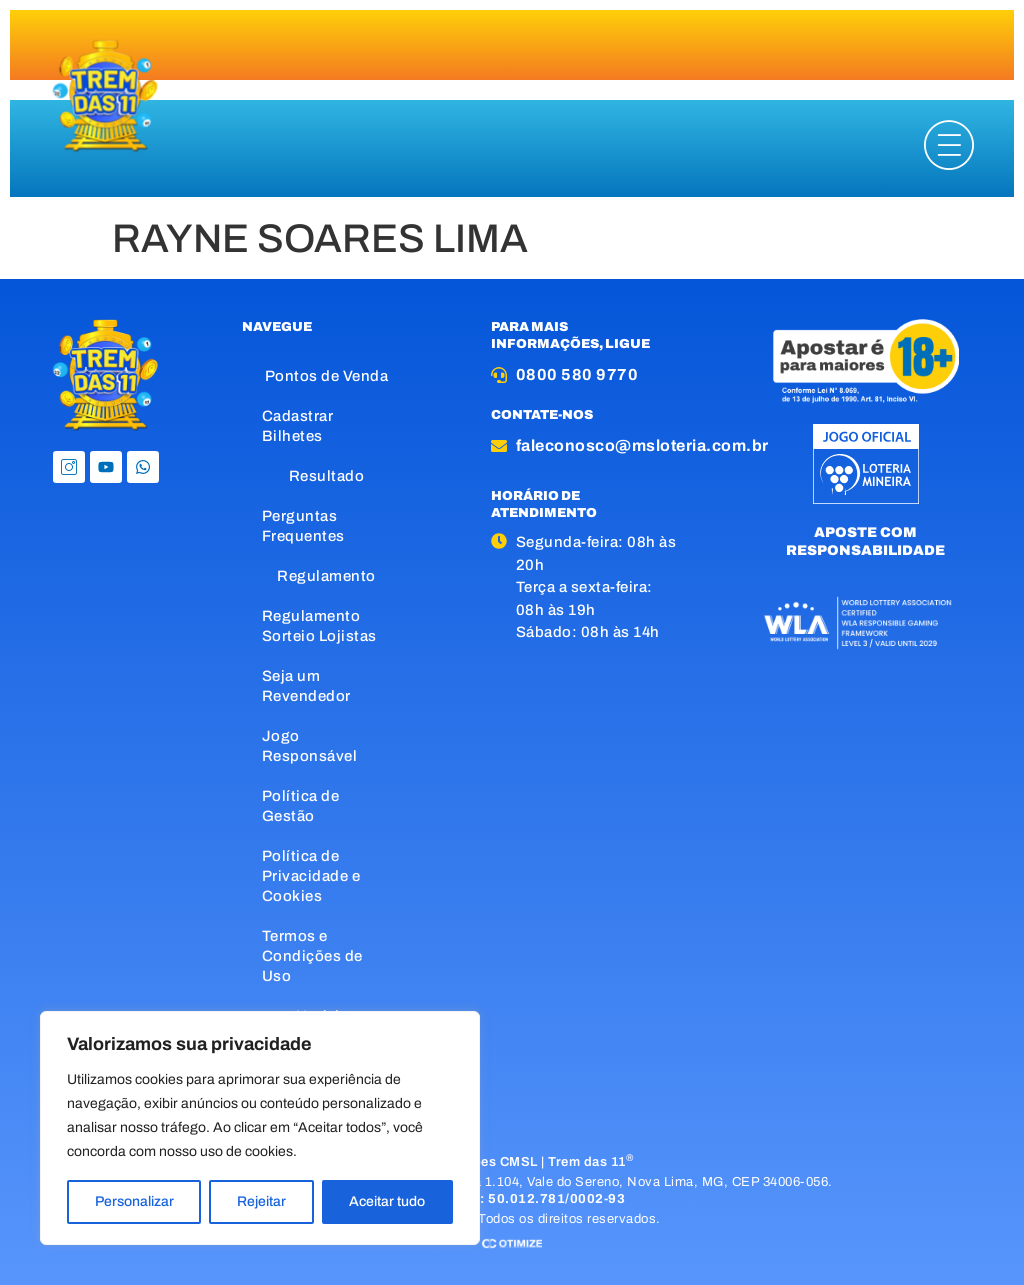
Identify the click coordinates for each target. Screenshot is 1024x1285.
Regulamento (326, 576)
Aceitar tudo (387, 1201)
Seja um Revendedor (306, 686)
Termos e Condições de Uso (312, 956)
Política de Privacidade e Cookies (311, 876)
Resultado (327, 476)
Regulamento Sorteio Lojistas (319, 626)
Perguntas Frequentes (303, 526)
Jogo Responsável (310, 746)
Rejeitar (261, 1201)
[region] (260, 1128)
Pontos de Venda (327, 376)
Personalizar (134, 1201)
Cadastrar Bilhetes (298, 426)
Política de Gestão (301, 806)
